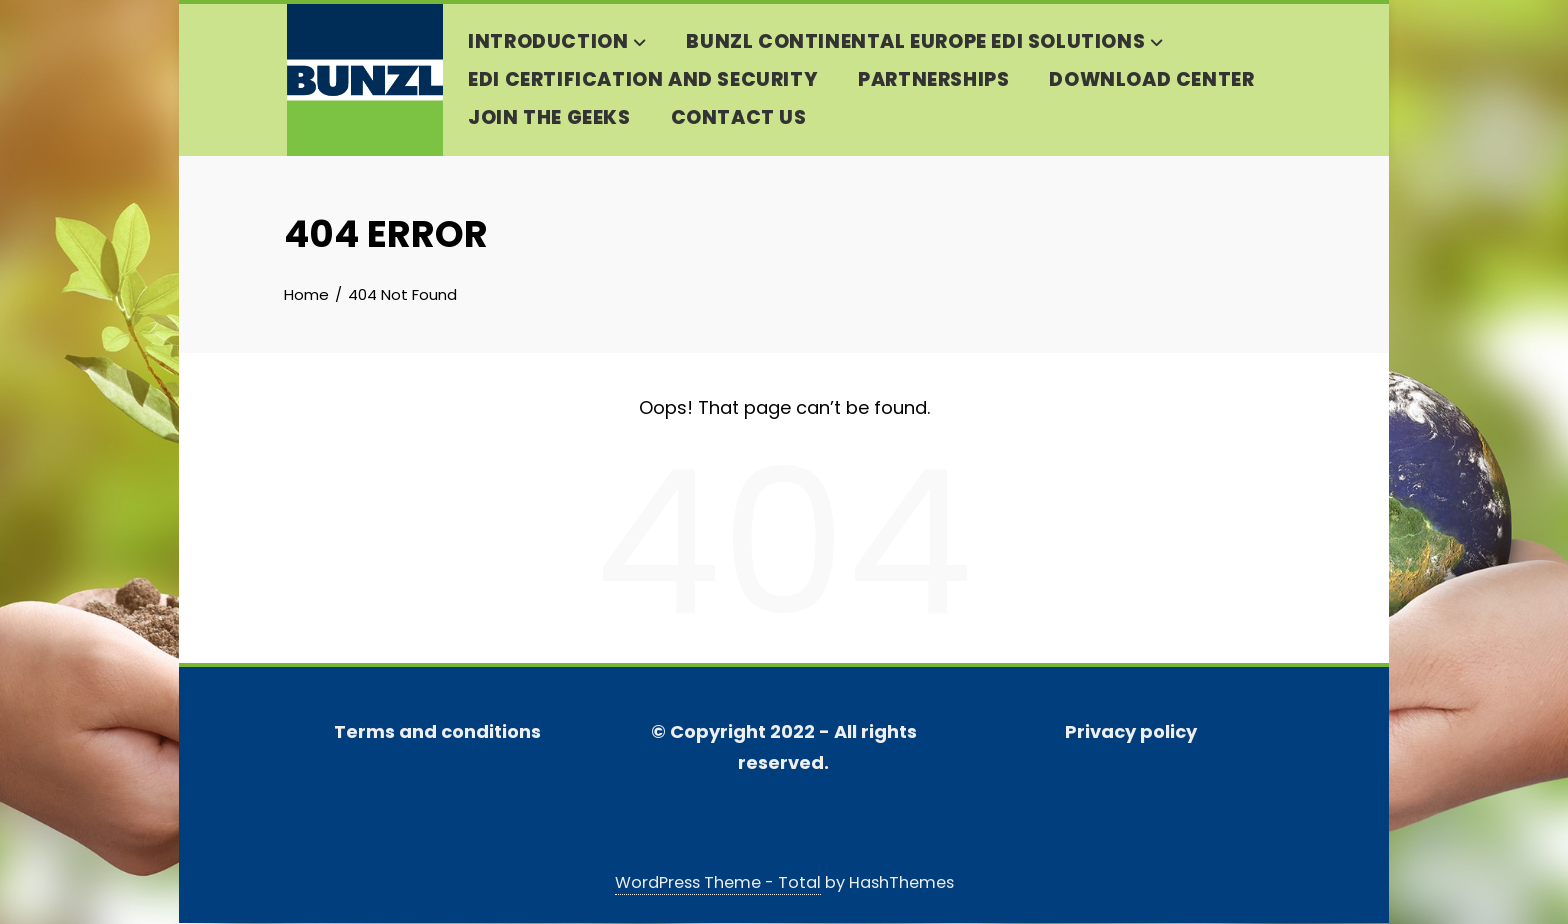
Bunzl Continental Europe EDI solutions (922, 43)
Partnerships (931, 80)
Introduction (555, 43)
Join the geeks (547, 118)
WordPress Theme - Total (718, 883)
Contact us (736, 118)
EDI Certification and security (641, 80)
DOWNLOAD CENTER (1149, 80)
